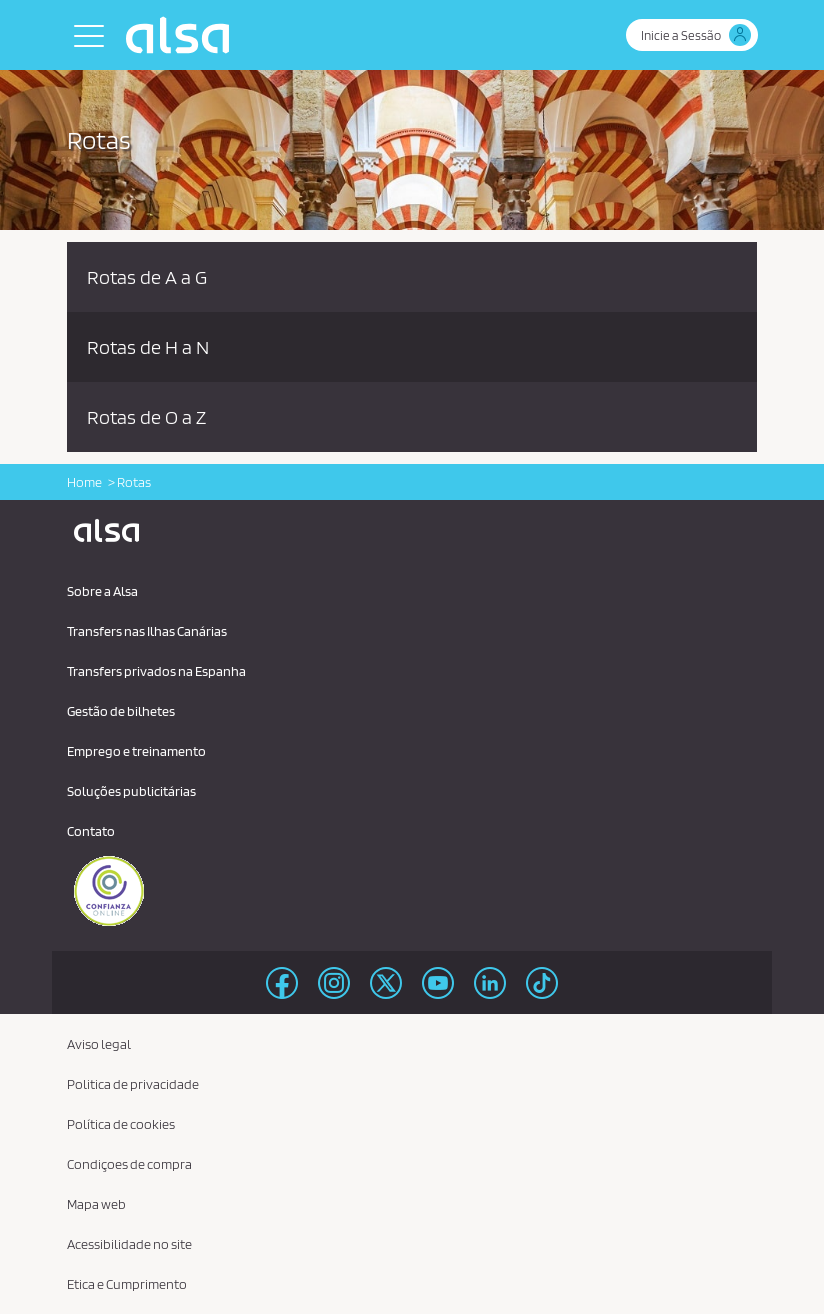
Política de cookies (121, 1124)
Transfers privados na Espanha (156, 671)
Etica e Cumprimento (127, 1284)
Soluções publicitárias (131, 791)
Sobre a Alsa (102, 591)
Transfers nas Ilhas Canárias (147, 631)
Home (84, 482)
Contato (91, 831)
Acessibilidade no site (129, 1244)
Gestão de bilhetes (121, 711)
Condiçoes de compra (129, 1164)
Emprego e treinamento (136, 751)
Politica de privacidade (133, 1084)
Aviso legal (99, 1044)
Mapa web (96, 1204)
